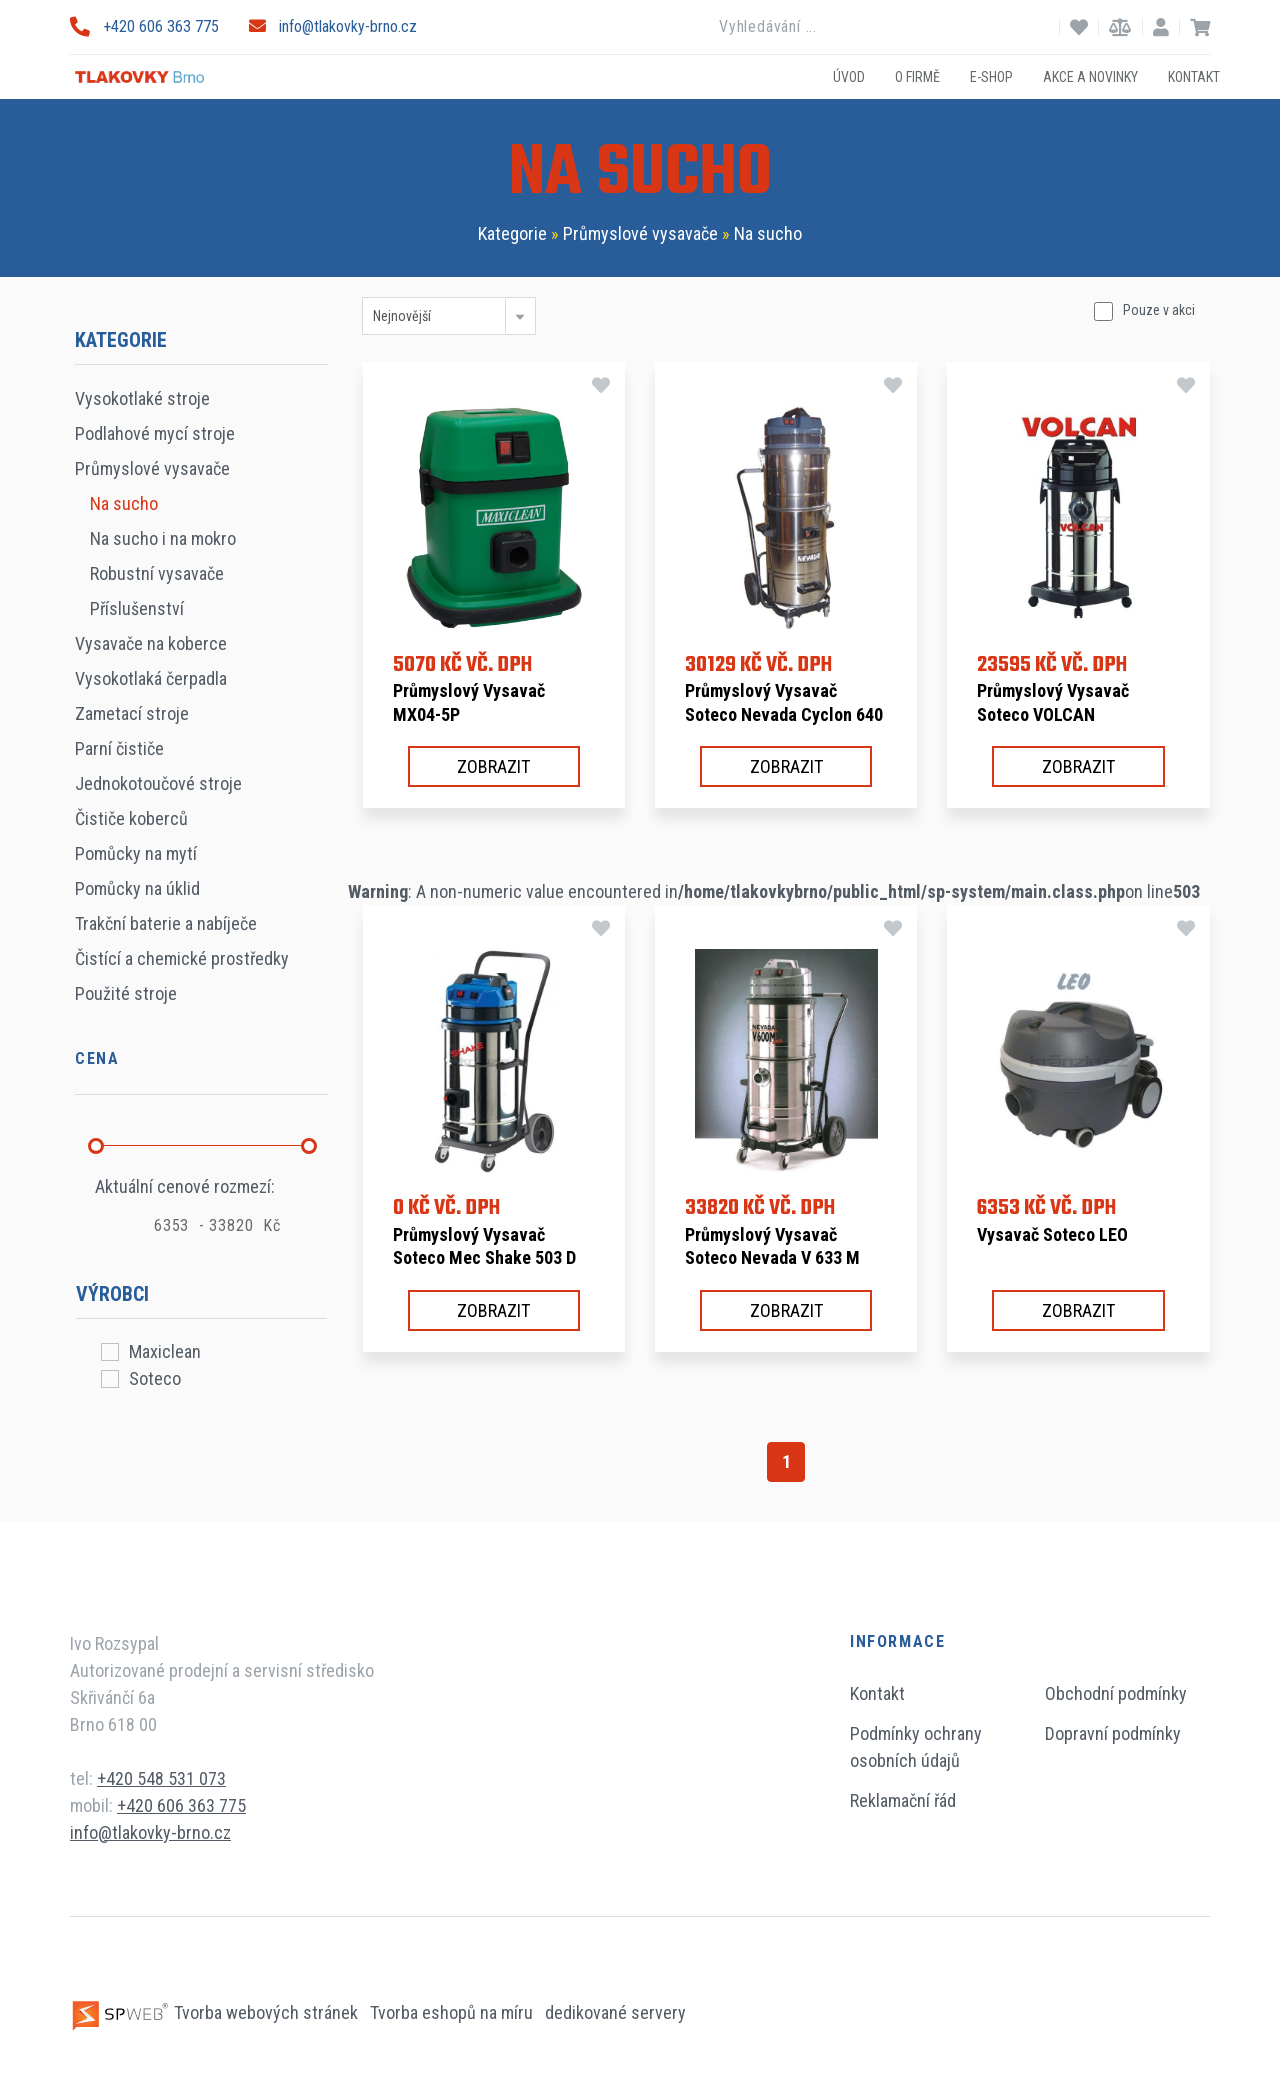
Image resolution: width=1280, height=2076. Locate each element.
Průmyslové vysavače (640, 233)
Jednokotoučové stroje (158, 783)
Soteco (155, 1378)
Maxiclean (165, 1351)
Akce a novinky (1090, 76)
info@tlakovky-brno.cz (333, 26)
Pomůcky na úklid (137, 888)
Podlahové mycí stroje (155, 433)
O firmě (917, 76)
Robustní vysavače (157, 573)
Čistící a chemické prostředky (182, 958)
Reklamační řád (903, 1800)
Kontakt (1194, 76)
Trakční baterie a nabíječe (166, 923)
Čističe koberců (131, 818)
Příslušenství (137, 608)
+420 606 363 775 (144, 26)
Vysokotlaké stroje (142, 398)
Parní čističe (119, 748)
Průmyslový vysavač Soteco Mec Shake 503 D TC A (484, 1258)
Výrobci (112, 1294)
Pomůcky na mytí (136, 853)
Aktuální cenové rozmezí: (185, 1186)
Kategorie (512, 233)
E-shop (991, 76)
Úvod (849, 76)
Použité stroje (126, 993)
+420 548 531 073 (161, 1778)
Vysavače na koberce (151, 643)
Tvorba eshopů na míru (453, 2012)
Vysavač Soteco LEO (1052, 1234)
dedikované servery (615, 2012)
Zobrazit (493, 766)
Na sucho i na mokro (163, 538)
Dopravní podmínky (1113, 1733)
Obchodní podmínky (1116, 1693)
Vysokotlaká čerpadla (151, 678)
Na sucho (768, 233)
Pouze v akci (1159, 310)
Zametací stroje (132, 713)
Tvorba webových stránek (216, 2012)
